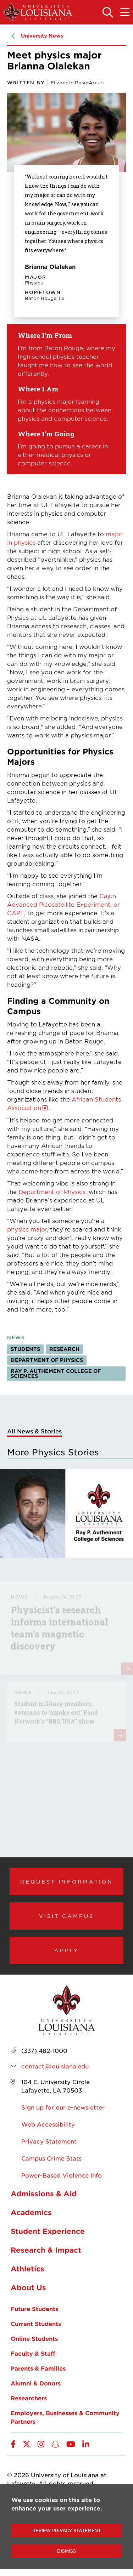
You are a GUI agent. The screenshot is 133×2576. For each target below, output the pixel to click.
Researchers (29, 2397)
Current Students (36, 2323)
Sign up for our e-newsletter (63, 2107)
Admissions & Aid (44, 2193)
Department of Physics (51, 1191)
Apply (66, 1950)
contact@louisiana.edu (55, 2066)
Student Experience (48, 2231)
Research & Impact (46, 2250)
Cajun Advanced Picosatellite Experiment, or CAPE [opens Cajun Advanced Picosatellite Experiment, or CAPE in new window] (63, 904)
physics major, (27, 1229)
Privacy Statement (49, 2141)
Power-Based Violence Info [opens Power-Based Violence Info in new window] (61, 2175)
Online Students (34, 2338)
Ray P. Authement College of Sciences (56, 1373)
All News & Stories (34, 1431)
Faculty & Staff (33, 2353)
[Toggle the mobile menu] (124, 12)
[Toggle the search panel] (107, 12)
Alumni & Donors (36, 2383)
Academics (31, 2212)
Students (25, 1349)
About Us (28, 2287)
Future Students (34, 2308)
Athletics (27, 2268)
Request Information (66, 1881)
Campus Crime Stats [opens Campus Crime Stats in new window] (51, 2158)
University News (42, 36)
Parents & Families (38, 2368)
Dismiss (66, 2551)
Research (64, 1349)
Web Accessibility (48, 2124)
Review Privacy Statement (66, 2530)
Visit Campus (66, 1916)
